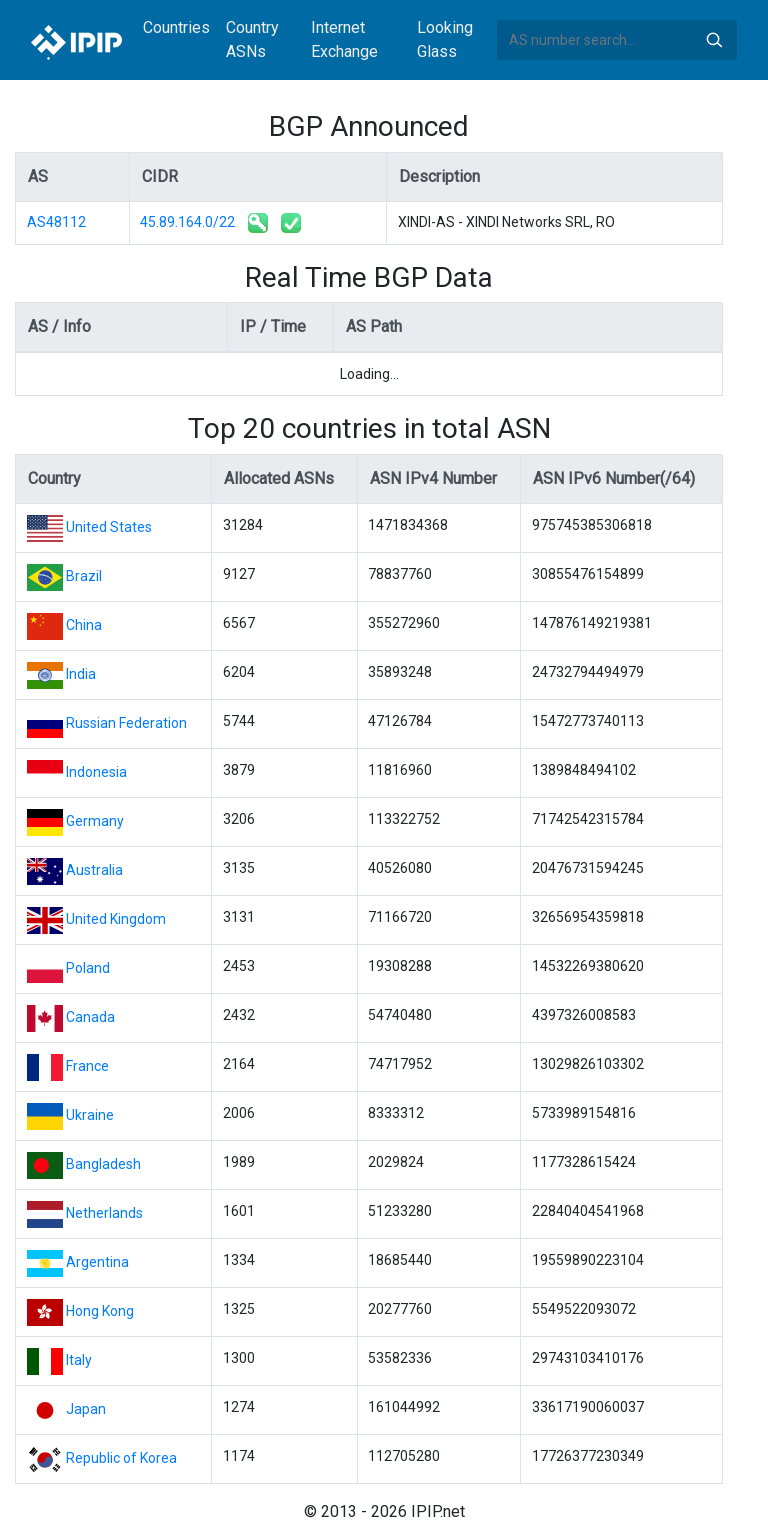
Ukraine (90, 1115)
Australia (94, 870)
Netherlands (104, 1213)
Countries (176, 27)
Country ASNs (252, 39)
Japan (86, 1409)
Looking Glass (445, 39)
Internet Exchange (344, 39)
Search (714, 40)
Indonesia (96, 772)
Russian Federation (126, 723)
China (84, 625)
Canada (90, 1017)
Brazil (84, 576)
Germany (95, 821)
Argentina (97, 1262)
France (87, 1066)
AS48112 (56, 222)
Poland (88, 968)
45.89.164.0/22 (187, 222)
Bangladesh (103, 1164)
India (81, 674)
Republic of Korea (121, 1458)
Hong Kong (100, 1311)
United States (109, 527)
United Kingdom (116, 919)
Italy (79, 1360)
